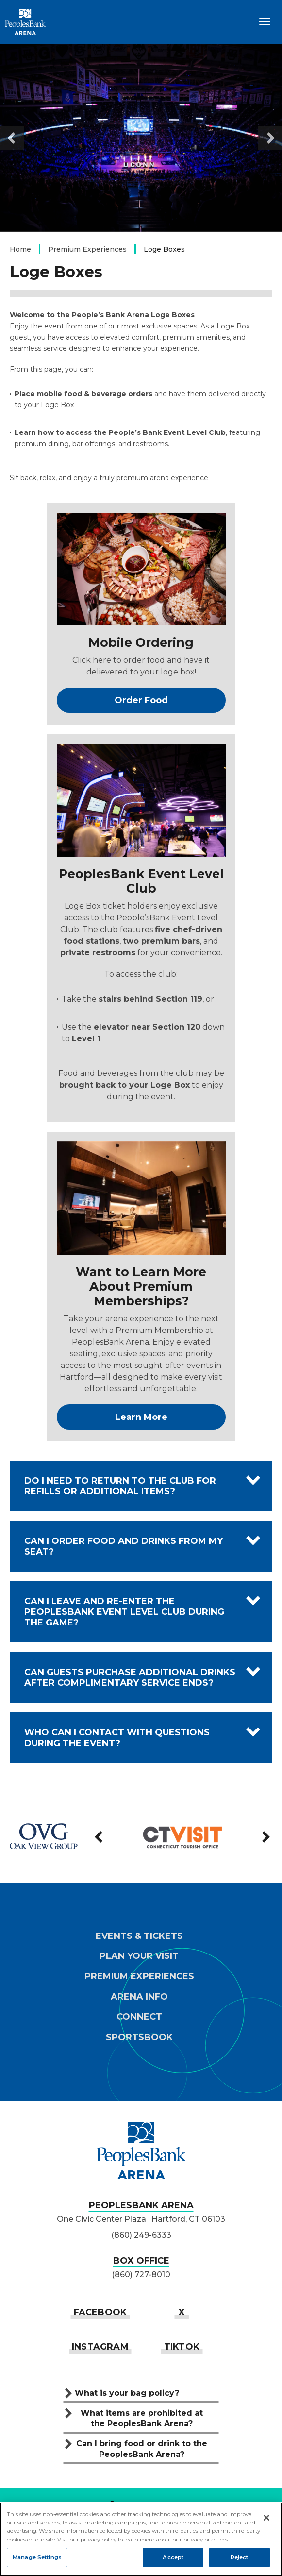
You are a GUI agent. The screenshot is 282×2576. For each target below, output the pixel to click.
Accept (173, 2557)
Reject (240, 2557)
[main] (141, 918)
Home (20, 249)
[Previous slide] (99, 1837)
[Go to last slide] (12, 138)
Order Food (141, 700)
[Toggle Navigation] (265, 21)
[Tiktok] (182, 2346)
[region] (141, 2539)
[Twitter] (181, 2311)
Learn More (141, 1417)
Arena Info (139, 1997)
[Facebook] (100, 2311)
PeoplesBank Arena (25, 22)
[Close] (266, 2517)
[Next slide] (270, 138)
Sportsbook (139, 2037)
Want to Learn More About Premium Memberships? (141, 1286)
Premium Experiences (87, 249)
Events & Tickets (139, 1936)
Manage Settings (37, 2557)
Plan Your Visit (139, 1956)
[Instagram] (100, 2346)
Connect (139, 2017)
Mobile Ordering (141, 642)
